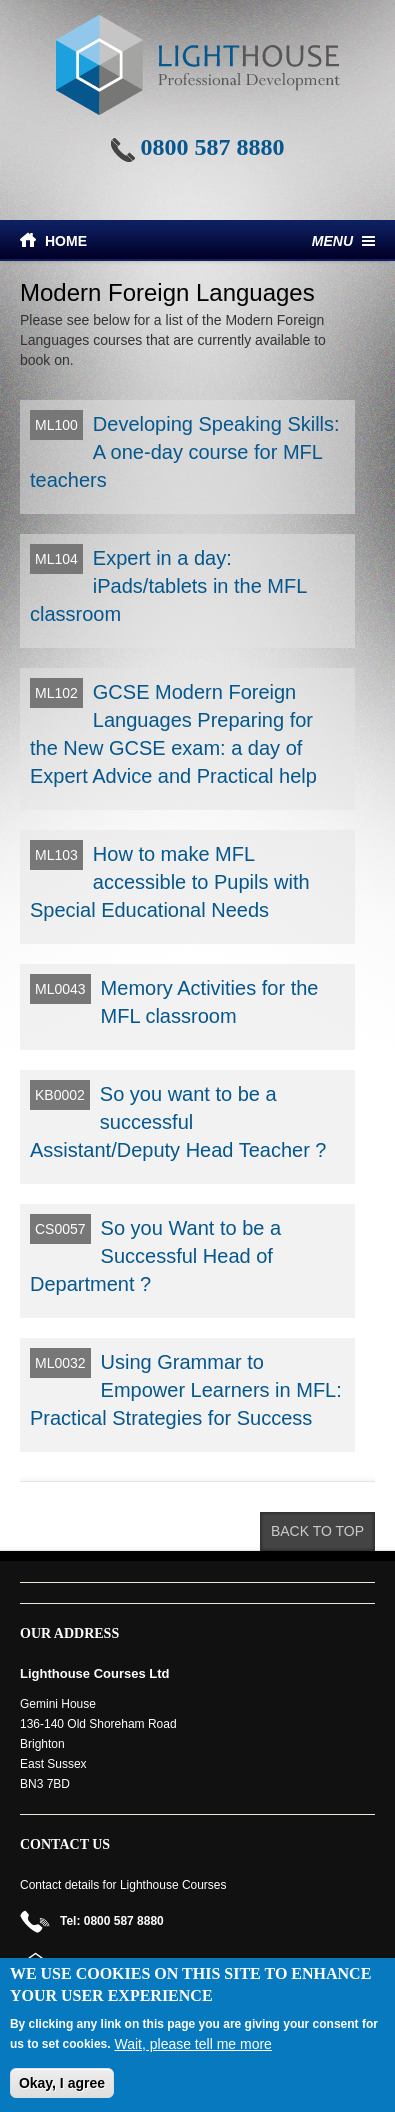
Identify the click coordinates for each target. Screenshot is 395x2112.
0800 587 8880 (213, 147)
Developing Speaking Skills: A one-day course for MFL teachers (185, 452)
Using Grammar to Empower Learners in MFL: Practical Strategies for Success (186, 1390)
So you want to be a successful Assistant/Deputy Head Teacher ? (178, 1122)
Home (66, 241)
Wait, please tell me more (192, 2044)
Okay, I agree (62, 2083)
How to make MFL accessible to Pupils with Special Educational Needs (170, 882)
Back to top (317, 1531)
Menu (332, 241)
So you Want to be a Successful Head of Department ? (155, 1256)
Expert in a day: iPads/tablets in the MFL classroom (168, 586)
